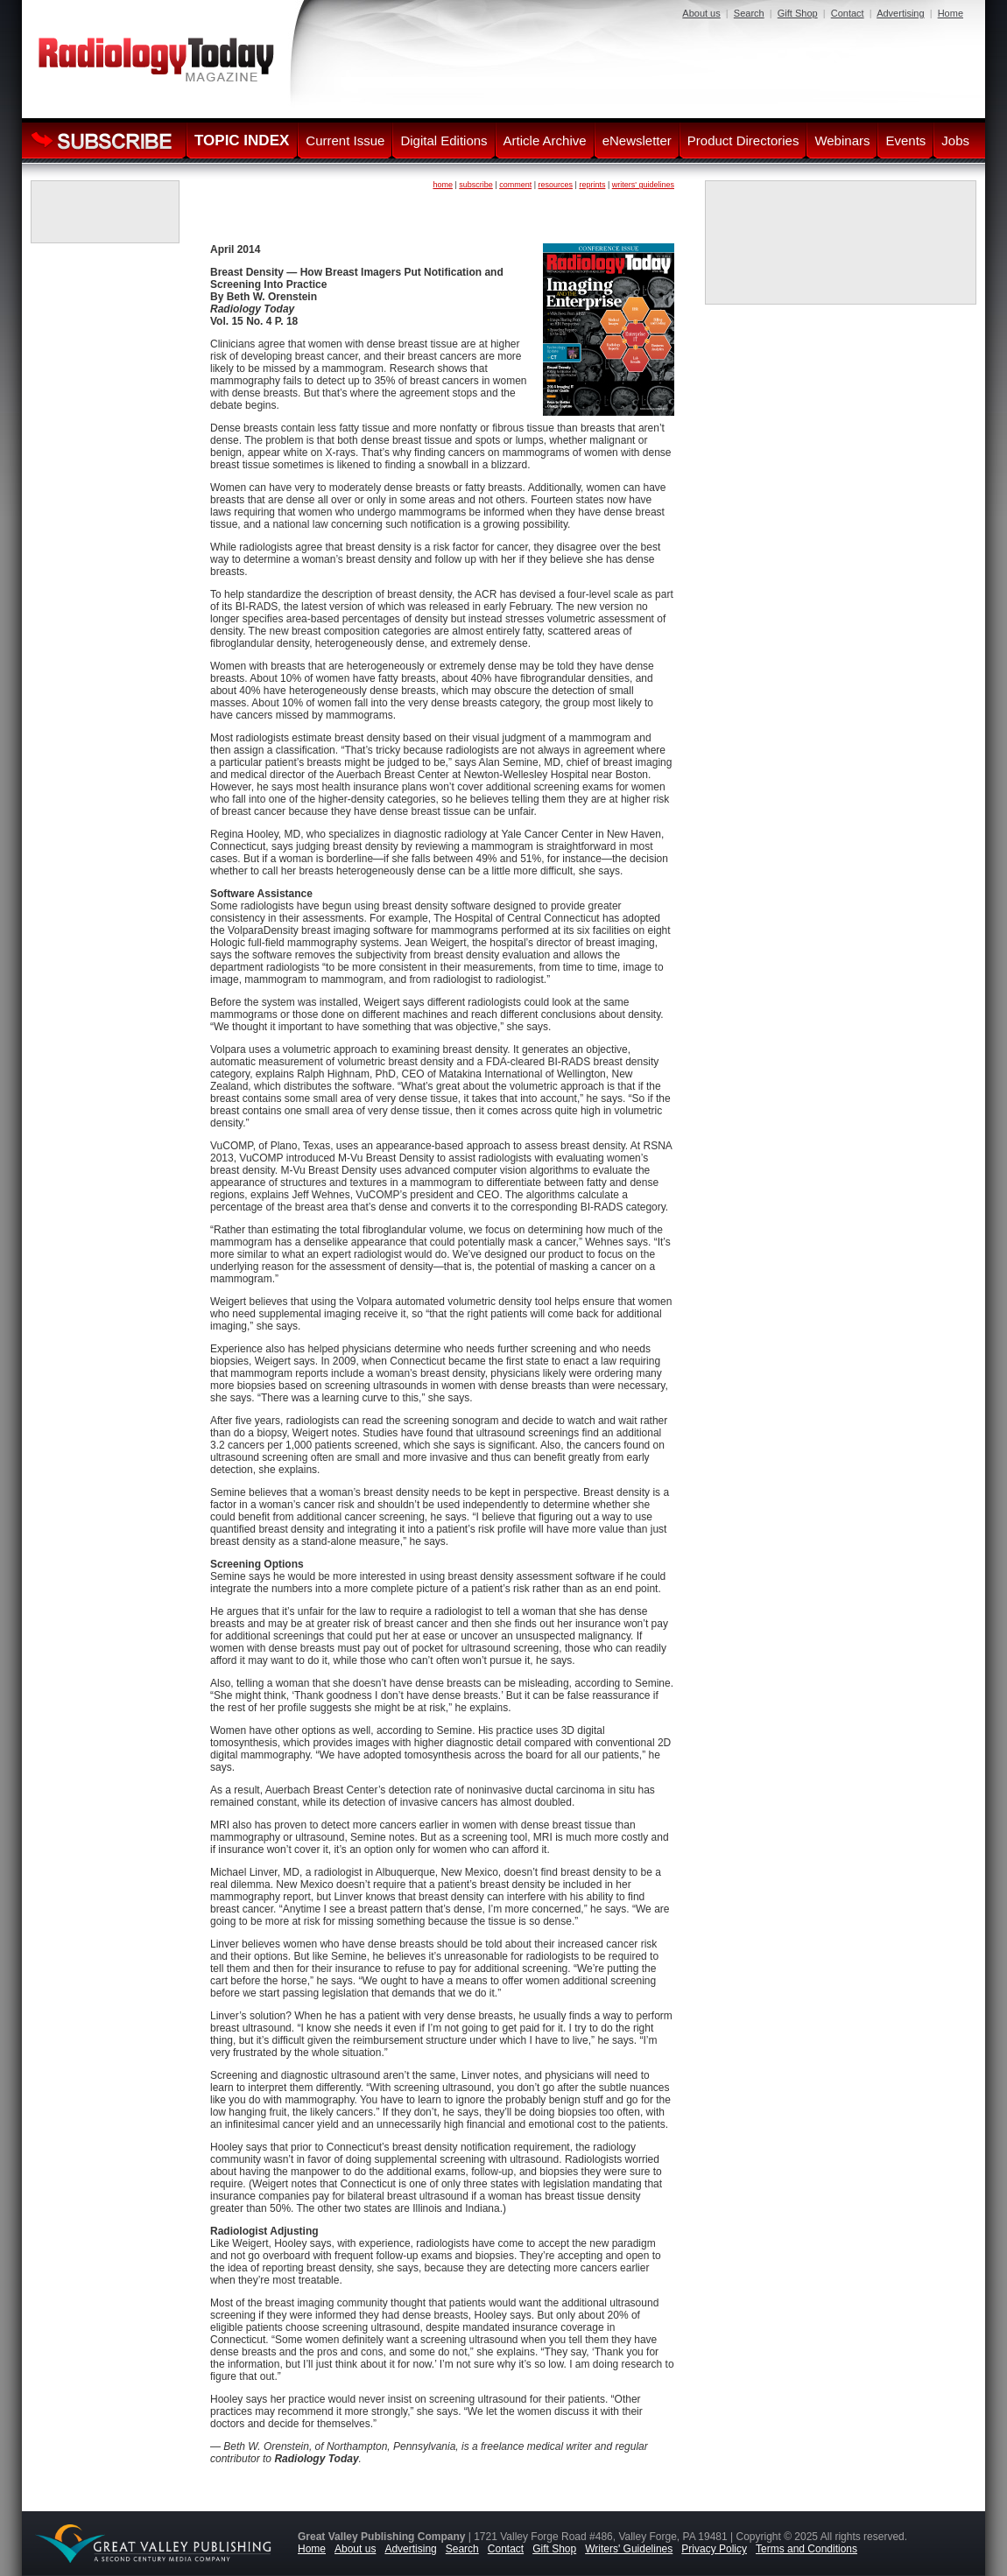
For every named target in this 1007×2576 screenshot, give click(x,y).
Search (749, 13)
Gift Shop (798, 13)
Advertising (900, 13)
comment (515, 184)
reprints (592, 184)
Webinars (842, 140)
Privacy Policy (714, 2549)
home (443, 184)
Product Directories (743, 140)
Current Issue (345, 140)
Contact (847, 13)
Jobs (955, 140)
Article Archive (545, 140)
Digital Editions (443, 140)
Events (905, 140)
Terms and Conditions (806, 2549)
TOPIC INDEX (241, 140)
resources (556, 184)
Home (950, 13)
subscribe (476, 184)
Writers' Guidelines (629, 2549)
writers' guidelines (643, 184)
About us (701, 13)
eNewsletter (637, 140)
